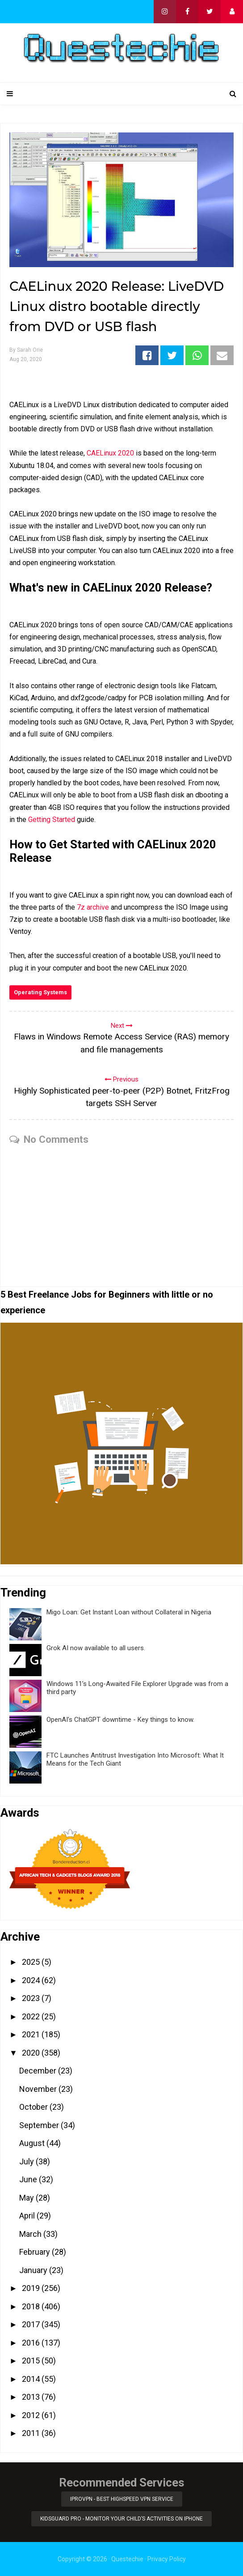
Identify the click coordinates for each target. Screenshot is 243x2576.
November (39, 2089)
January (34, 2270)
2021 (32, 2034)
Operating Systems (40, 992)
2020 (32, 2052)
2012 (32, 2415)
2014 (32, 2379)
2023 (32, 1998)
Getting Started (51, 819)
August (32, 2143)
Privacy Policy (166, 2559)
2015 (32, 2360)
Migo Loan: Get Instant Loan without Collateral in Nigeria (128, 1612)
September (40, 2125)
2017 (32, 2324)
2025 (32, 1962)
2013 (32, 2396)
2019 (32, 2288)
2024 (32, 1980)
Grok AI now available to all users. (95, 1648)
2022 (32, 2016)
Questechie (127, 2559)
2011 (32, 2433)
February (35, 2252)
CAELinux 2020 (110, 453)
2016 (32, 2342)
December (38, 2070)
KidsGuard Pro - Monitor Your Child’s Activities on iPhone (121, 2519)
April (28, 2215)
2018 (32, 2306)
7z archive (93, 907)
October (34, 2107)
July (27, 2161)
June (29, 2179)
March (31, 2234)
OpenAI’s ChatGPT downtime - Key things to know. (120, 1720)
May (27, 2197)
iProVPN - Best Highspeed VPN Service (121, 2499)
